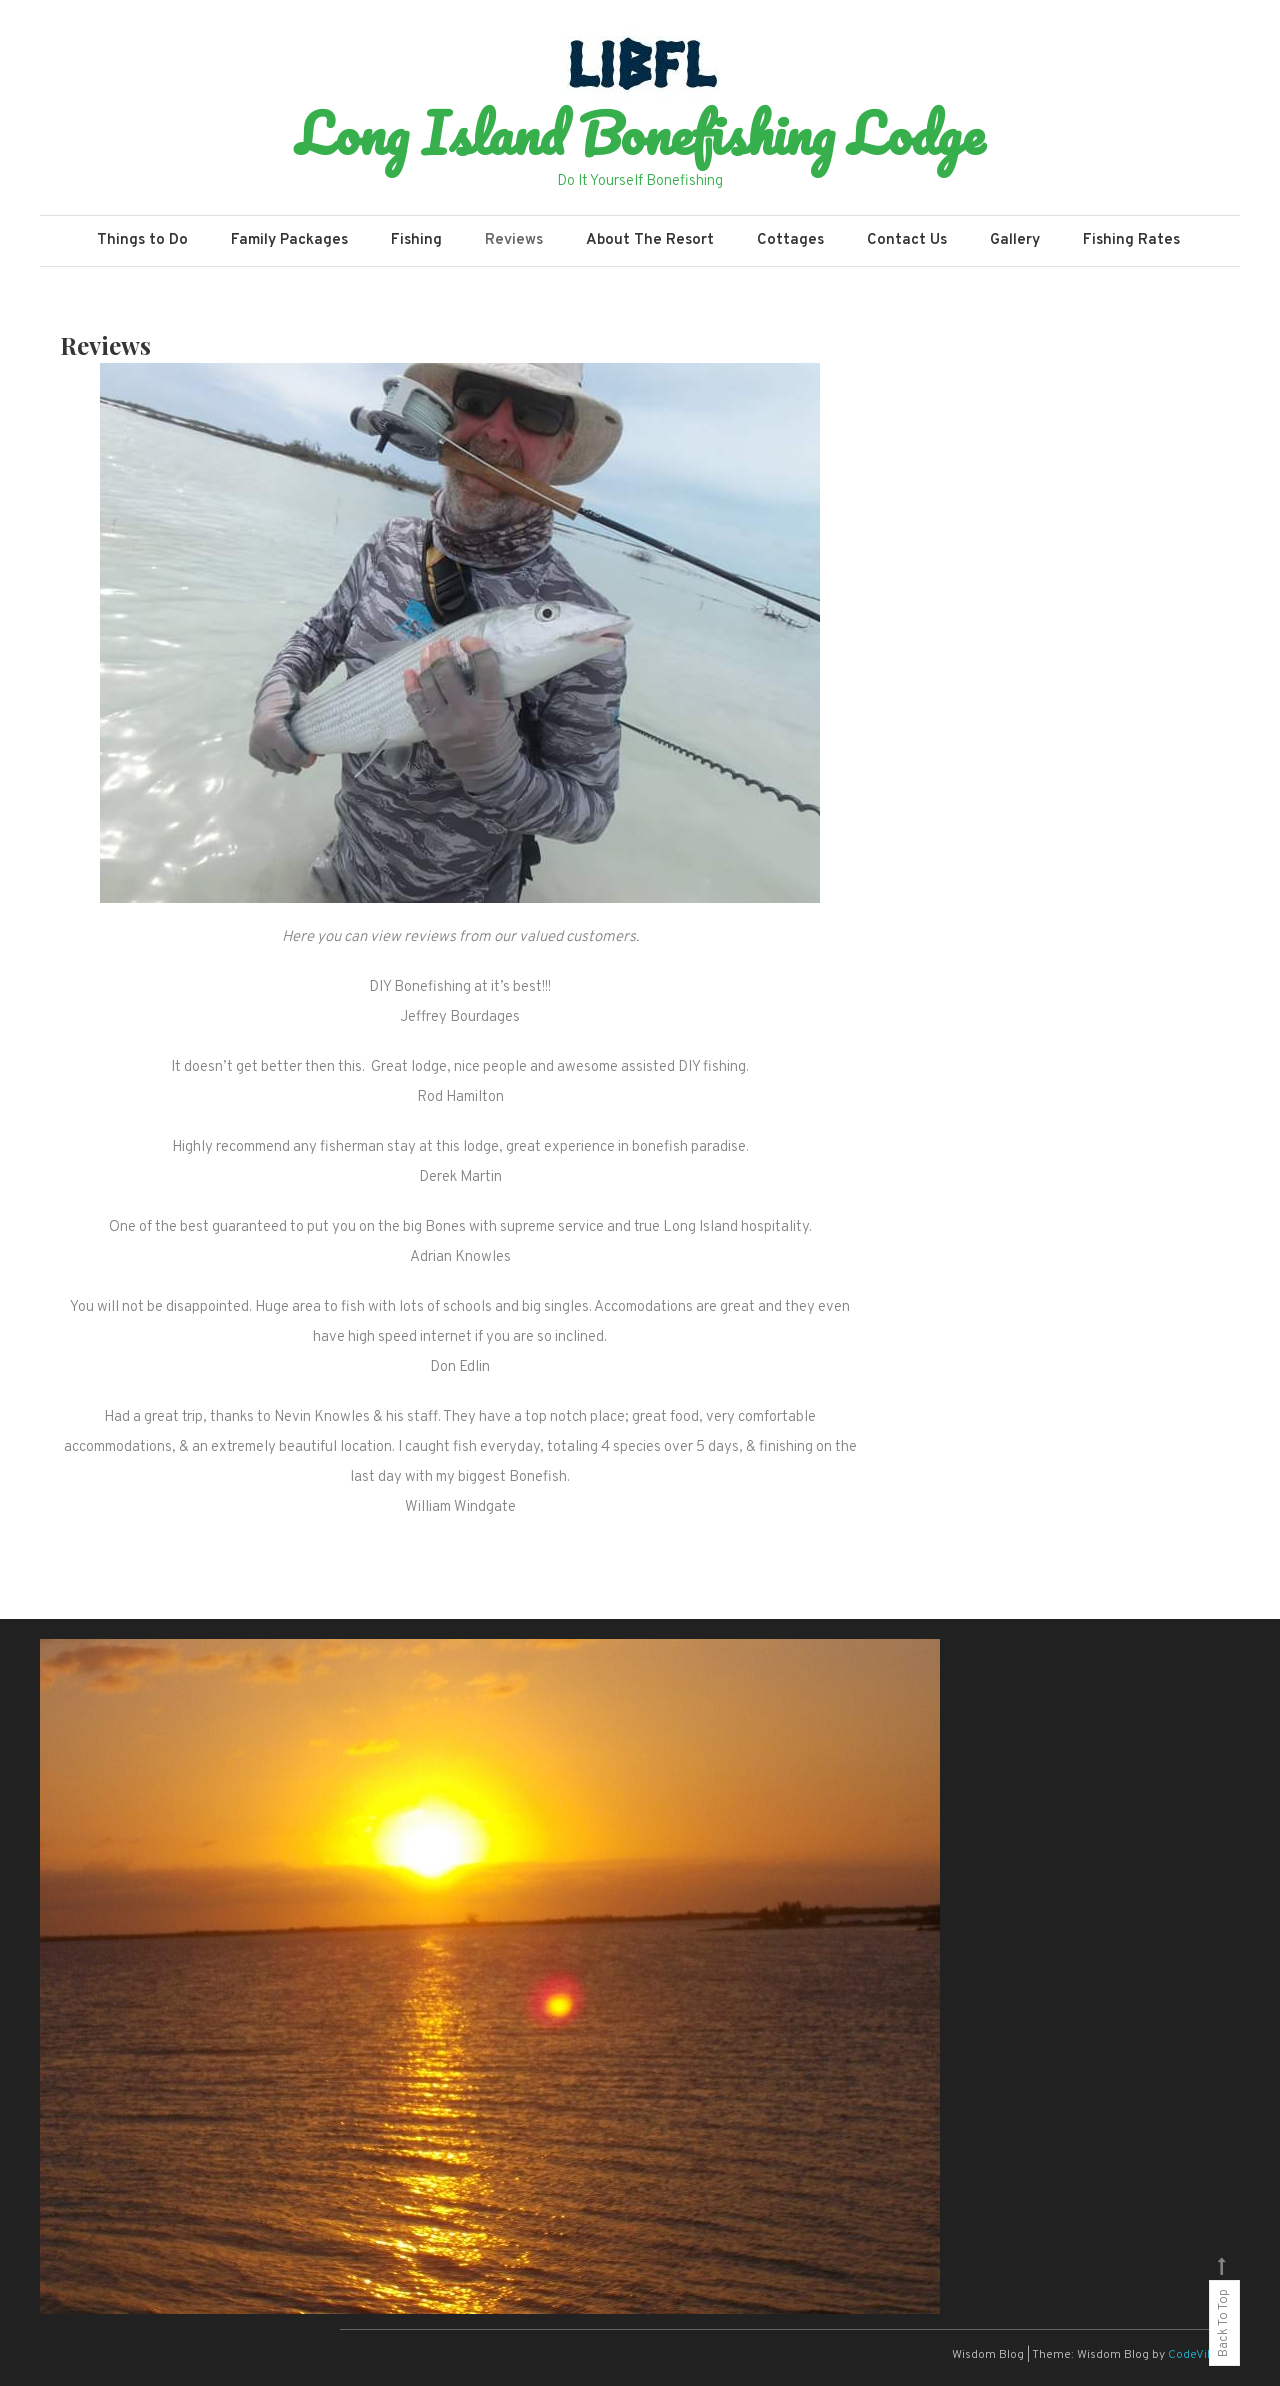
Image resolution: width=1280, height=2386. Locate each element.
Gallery (1015, 240)
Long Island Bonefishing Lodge (640, 133)
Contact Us (907, 240)
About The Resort (650, 240)
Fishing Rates (1131, 240)
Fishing (416, 240)
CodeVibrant (1202, 2355)
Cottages (790, 240)
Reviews (514, 240)
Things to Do (142, 240)
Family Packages (289, 240)
